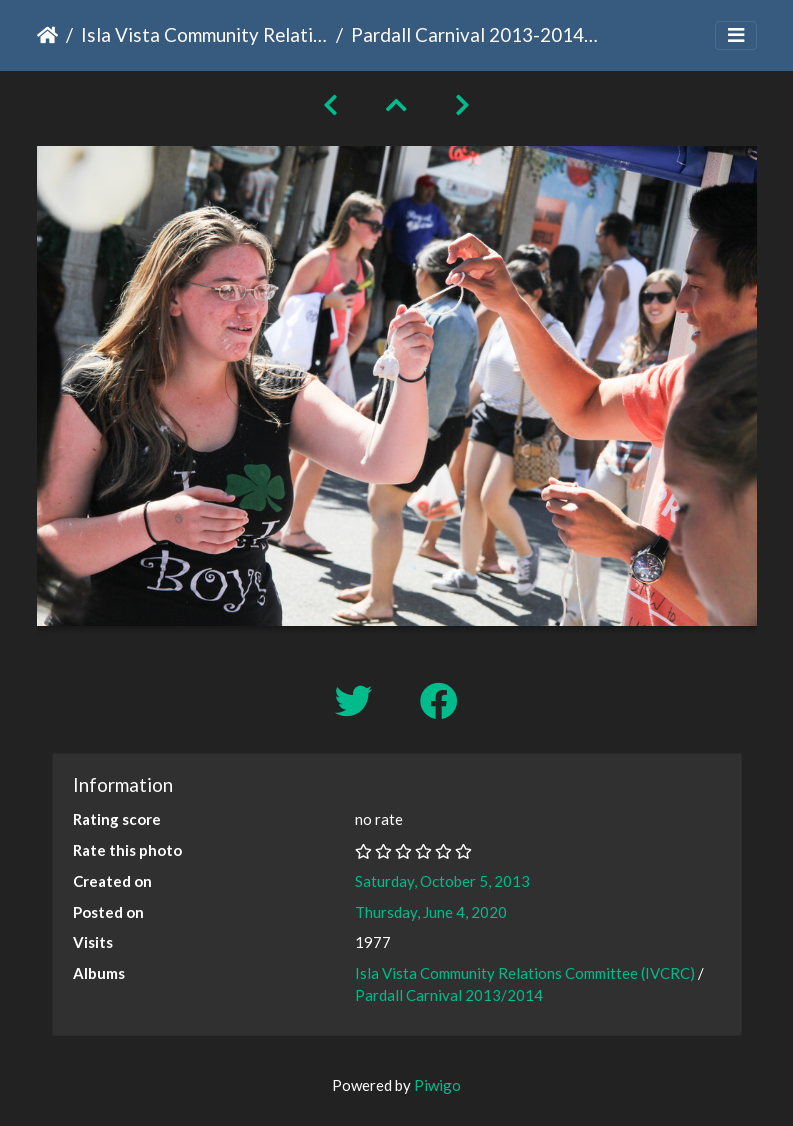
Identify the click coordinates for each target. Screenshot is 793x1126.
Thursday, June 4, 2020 (431, 912)
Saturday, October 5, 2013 (442, 881)
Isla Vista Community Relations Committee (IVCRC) (204, 34)
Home (47, 35)
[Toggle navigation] (736, 35)
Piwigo (437, 1085)
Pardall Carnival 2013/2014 (449, 995)
